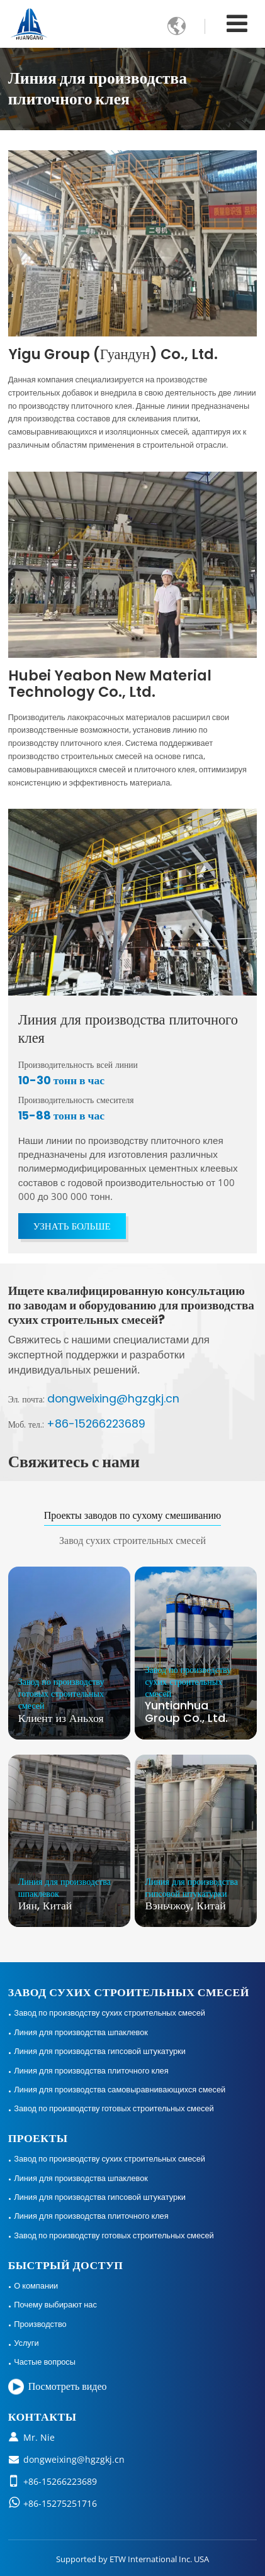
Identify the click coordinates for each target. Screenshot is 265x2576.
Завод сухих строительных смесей (128, 1992)
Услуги (26, 2342)
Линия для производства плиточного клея (128, 1028)
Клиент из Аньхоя (69, 1700)
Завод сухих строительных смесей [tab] (132, 1540)
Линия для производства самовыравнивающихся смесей (119, 2089)
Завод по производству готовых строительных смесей (113, 2108)
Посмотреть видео (67, 2386)
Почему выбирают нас (55, 2304)
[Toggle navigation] (237, 23)
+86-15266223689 (96, 1423)
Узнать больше (72, 1226)
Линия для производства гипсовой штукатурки (100, 2051)
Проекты (38, 2138)
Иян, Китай (69, 1894)
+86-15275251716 (60, 2503)
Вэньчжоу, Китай (196, 1894)
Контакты (42, 2416)
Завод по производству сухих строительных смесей (109, 2012)
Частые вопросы (45, 2361)
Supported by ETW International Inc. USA (132, 2559)
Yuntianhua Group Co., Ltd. (196, 1694)
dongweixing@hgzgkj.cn (113, 1398)
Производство (40, 2323)
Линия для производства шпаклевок (81, 2032)
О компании (36, 2285)
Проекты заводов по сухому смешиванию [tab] (133, 1515)
